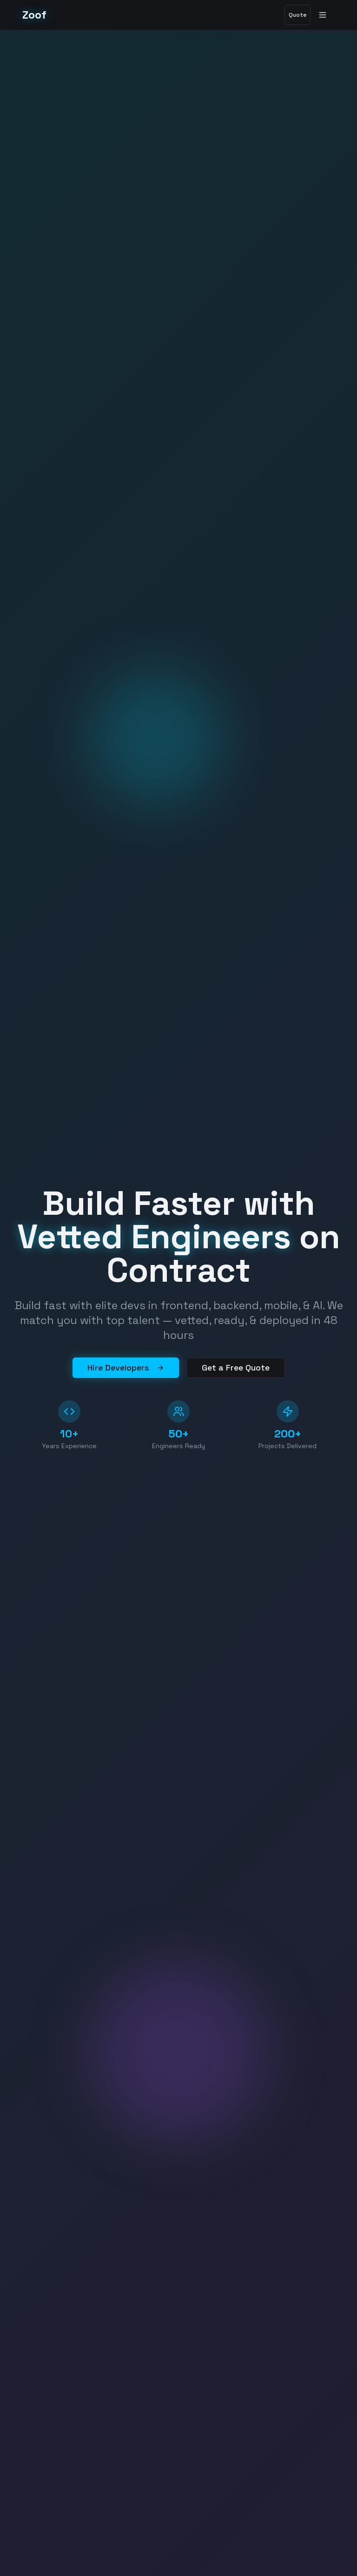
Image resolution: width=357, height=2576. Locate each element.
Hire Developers (125, 1367)
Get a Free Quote (236, 1367)
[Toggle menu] (324, 15)
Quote (297, 15)
